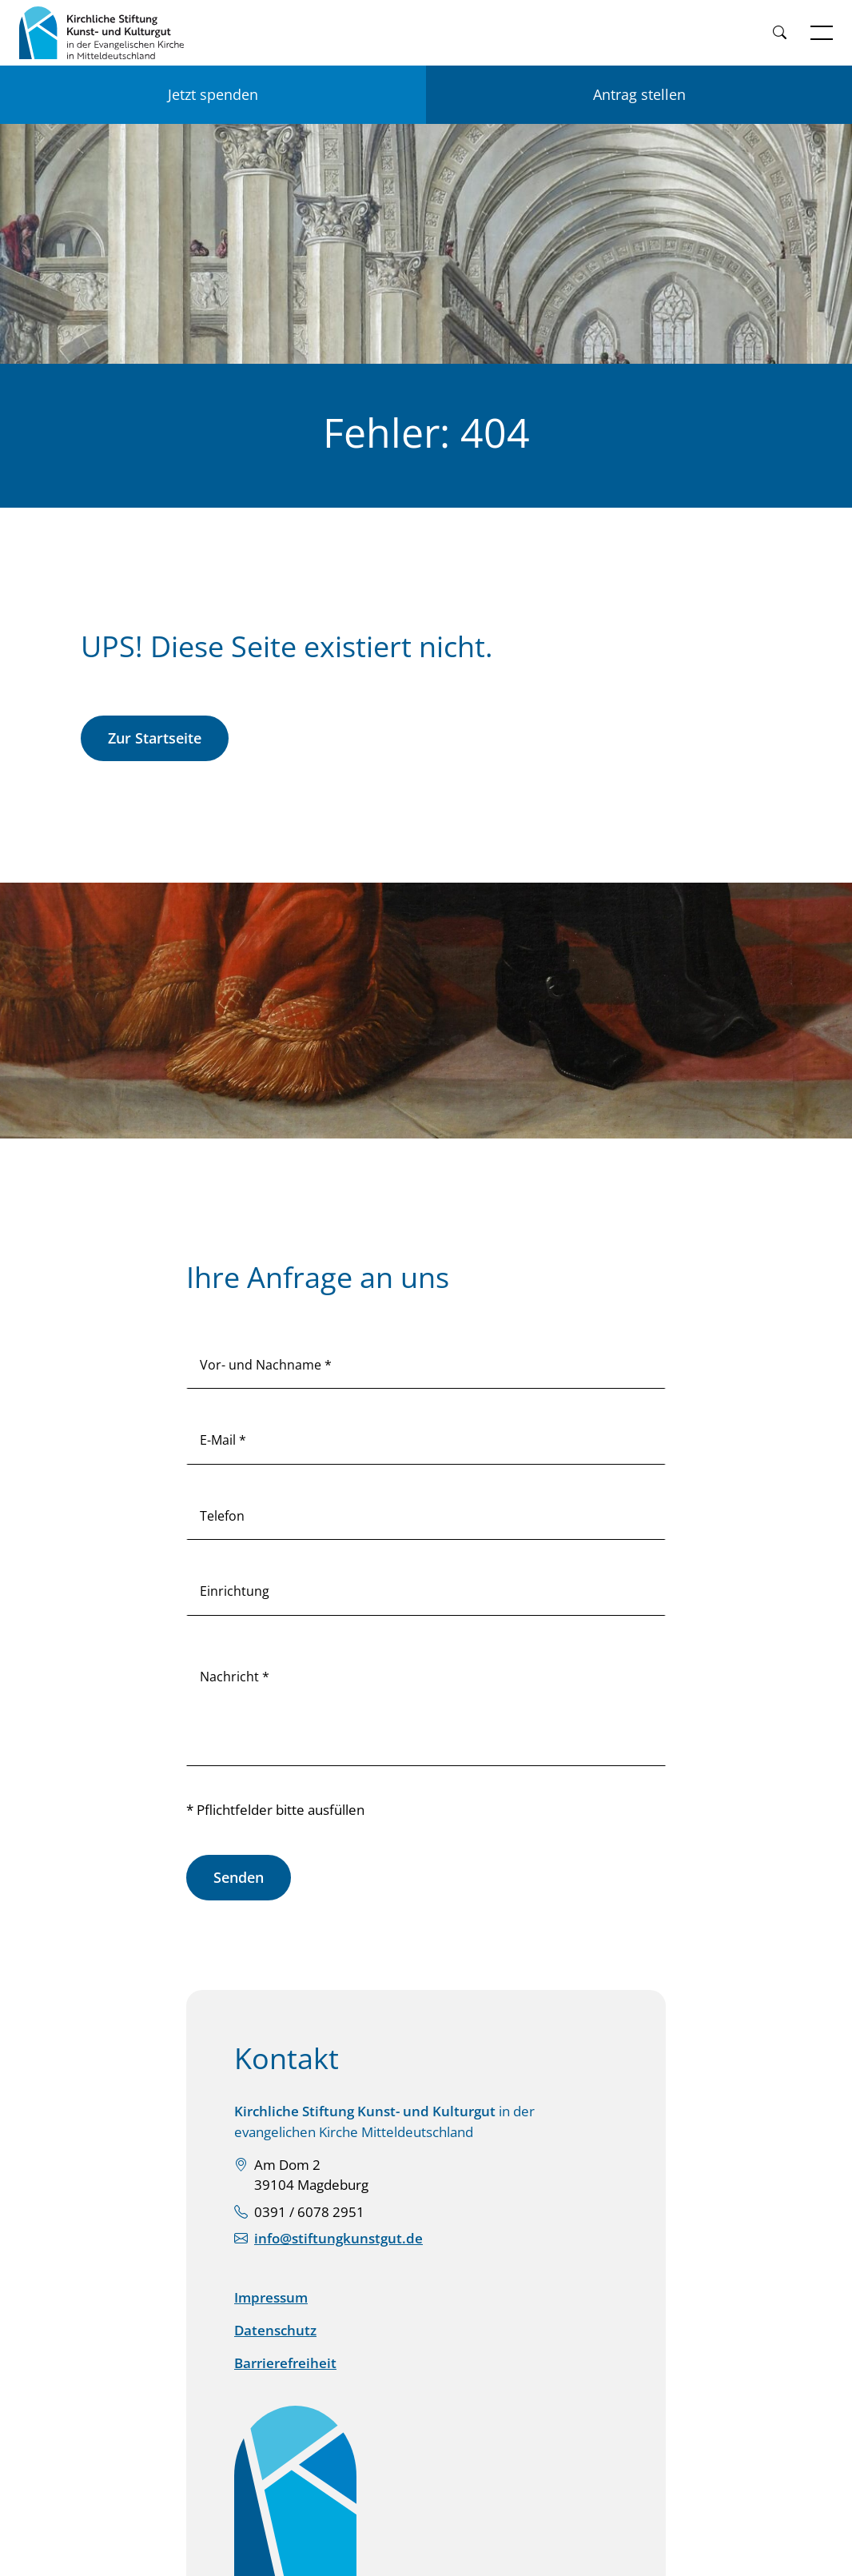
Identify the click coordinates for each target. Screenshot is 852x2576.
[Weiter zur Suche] (779, 33)
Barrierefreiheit (285, 2363)
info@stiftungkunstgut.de (338, 2238)
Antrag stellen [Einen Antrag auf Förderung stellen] (639, 94)
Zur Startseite (154, 738)
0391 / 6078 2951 (309, 2212)
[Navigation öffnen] (821, 33)
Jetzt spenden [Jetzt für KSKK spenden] (213, 94)
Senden (238, 1877)
